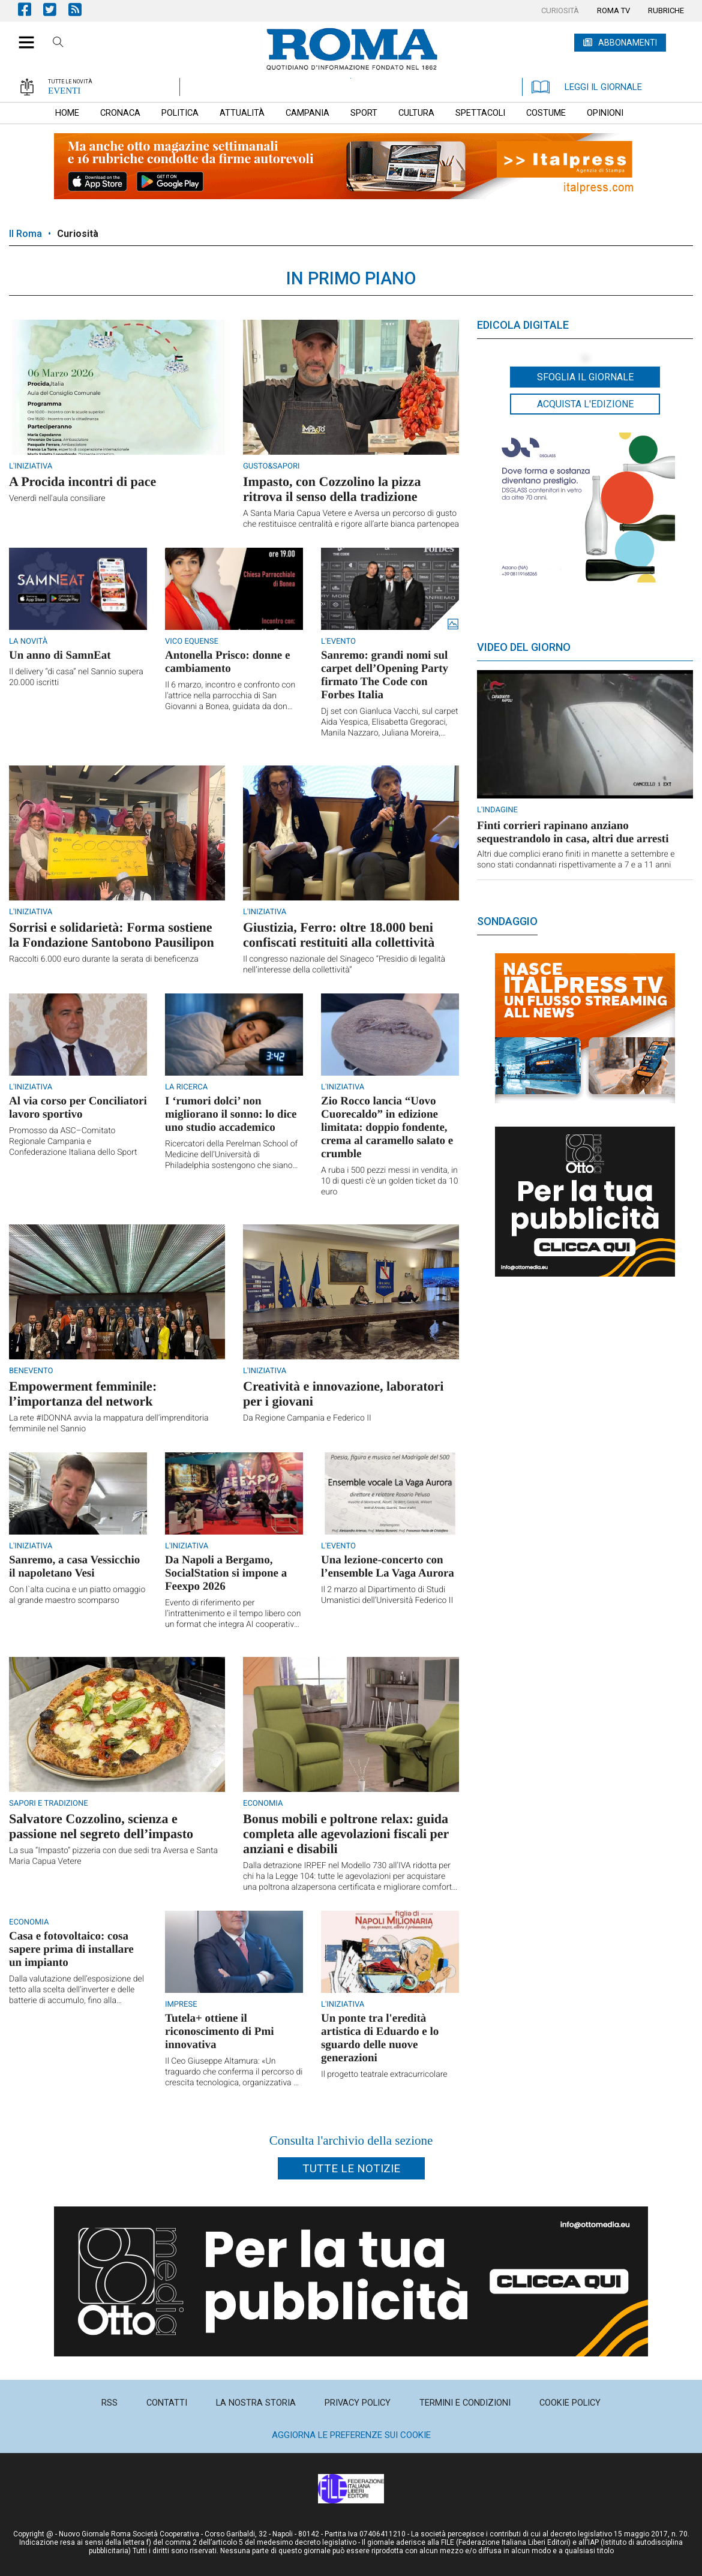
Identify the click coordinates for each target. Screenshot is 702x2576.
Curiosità (77, 233)
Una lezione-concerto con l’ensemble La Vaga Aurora (387, 1567)
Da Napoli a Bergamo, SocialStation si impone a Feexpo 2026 (226, 1573)
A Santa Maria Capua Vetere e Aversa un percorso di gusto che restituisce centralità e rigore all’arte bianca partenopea (351, 519)
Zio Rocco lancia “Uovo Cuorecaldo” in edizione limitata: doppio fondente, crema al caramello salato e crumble (387, 1127)
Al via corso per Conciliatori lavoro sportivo (78, 1108)
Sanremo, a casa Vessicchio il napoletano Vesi (74, 1567)
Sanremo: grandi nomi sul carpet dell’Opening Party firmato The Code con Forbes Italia (384, 675)
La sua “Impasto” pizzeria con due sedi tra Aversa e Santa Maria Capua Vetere (113, 1856)
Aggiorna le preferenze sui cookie (351, 2435)
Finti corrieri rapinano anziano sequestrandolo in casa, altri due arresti (572, 832)
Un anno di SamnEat (59, 655)
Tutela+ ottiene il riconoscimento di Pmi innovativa (219, 2031)
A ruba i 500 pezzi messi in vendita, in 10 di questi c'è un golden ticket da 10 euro (389, 1181)
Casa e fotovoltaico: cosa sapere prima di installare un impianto (71, 1949)
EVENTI (64, 90)
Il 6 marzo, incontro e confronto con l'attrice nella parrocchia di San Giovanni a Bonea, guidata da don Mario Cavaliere (230, 696)
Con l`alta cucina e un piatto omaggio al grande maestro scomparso (77, 1595)
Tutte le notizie (351, 2168)
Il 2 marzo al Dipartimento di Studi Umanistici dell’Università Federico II (387, 1595)
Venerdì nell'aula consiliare (57, 498)
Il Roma (25, 233)
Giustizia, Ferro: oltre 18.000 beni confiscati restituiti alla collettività (338, 935)
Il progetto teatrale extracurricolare (384, 2074)
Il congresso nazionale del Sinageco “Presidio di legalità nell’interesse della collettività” (344, 964)
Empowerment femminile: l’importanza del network (83, 1394)
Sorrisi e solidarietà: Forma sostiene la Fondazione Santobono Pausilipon (111, 935)
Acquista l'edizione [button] (585, 404)
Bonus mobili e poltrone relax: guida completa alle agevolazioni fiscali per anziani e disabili (346, 1833)
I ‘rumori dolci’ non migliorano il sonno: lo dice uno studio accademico (231, 1114)
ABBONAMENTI (627, 42)
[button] (22, 36)
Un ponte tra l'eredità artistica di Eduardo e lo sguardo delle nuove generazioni (380, 2038)
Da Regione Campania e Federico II (307, 1418)
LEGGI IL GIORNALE (587, 87)
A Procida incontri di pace (82, 481)
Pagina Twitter (55, 9)
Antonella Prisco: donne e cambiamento (227, 662)
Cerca (58, 44)
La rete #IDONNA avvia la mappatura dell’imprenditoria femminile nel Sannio (109, 1423)
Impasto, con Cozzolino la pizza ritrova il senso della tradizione (332, 489)
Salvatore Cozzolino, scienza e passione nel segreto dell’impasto (101, 1826)
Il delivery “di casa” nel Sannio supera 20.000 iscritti (76, 677)
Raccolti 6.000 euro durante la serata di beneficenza (104, 959)
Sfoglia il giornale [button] (585, 377)
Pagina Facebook (30, 9)
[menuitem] (560, 11)
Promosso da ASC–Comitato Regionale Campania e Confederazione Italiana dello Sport (73, 1141)
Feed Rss (81, 9)
